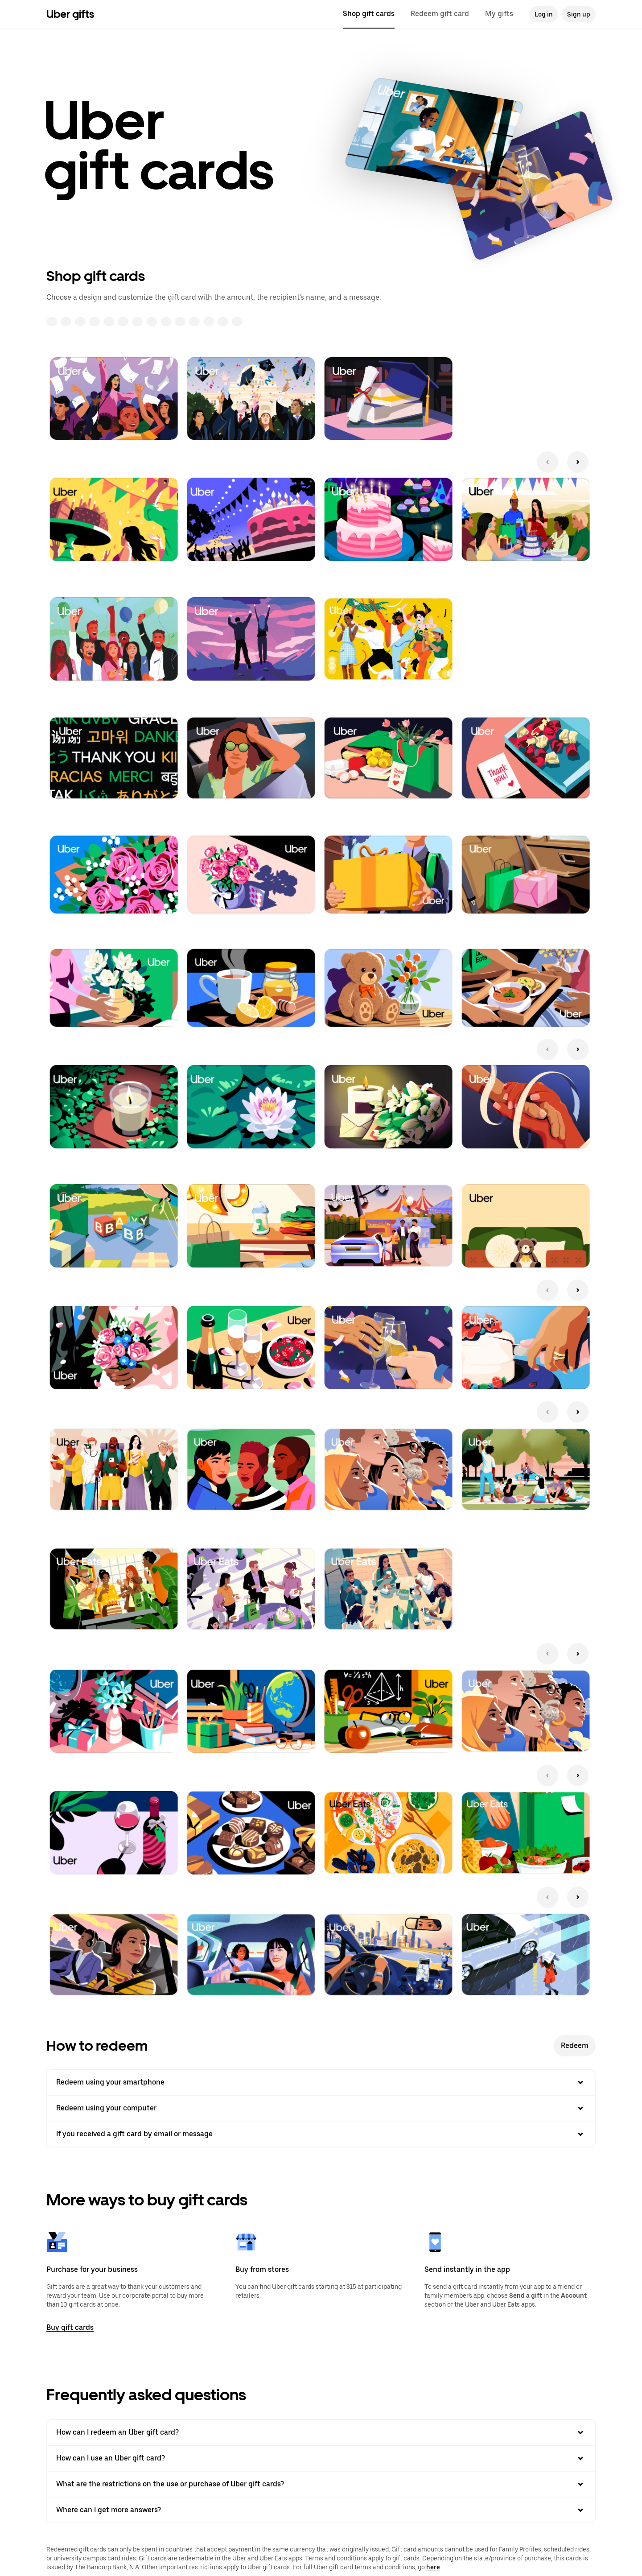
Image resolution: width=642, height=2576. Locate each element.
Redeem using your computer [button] (321, 2108)
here (433, 2567)
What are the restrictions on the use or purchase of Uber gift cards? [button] (321, 2484)
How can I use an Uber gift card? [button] (321, 2458)
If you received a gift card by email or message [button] (321, 2134)
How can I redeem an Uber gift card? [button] (321, 2432)
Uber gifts (70, 14)
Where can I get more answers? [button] (321, 2510)
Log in (544, 14)
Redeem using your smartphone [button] (321, 2082)
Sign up (578, 14)
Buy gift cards (70, 2327)
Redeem (574, 2045)
